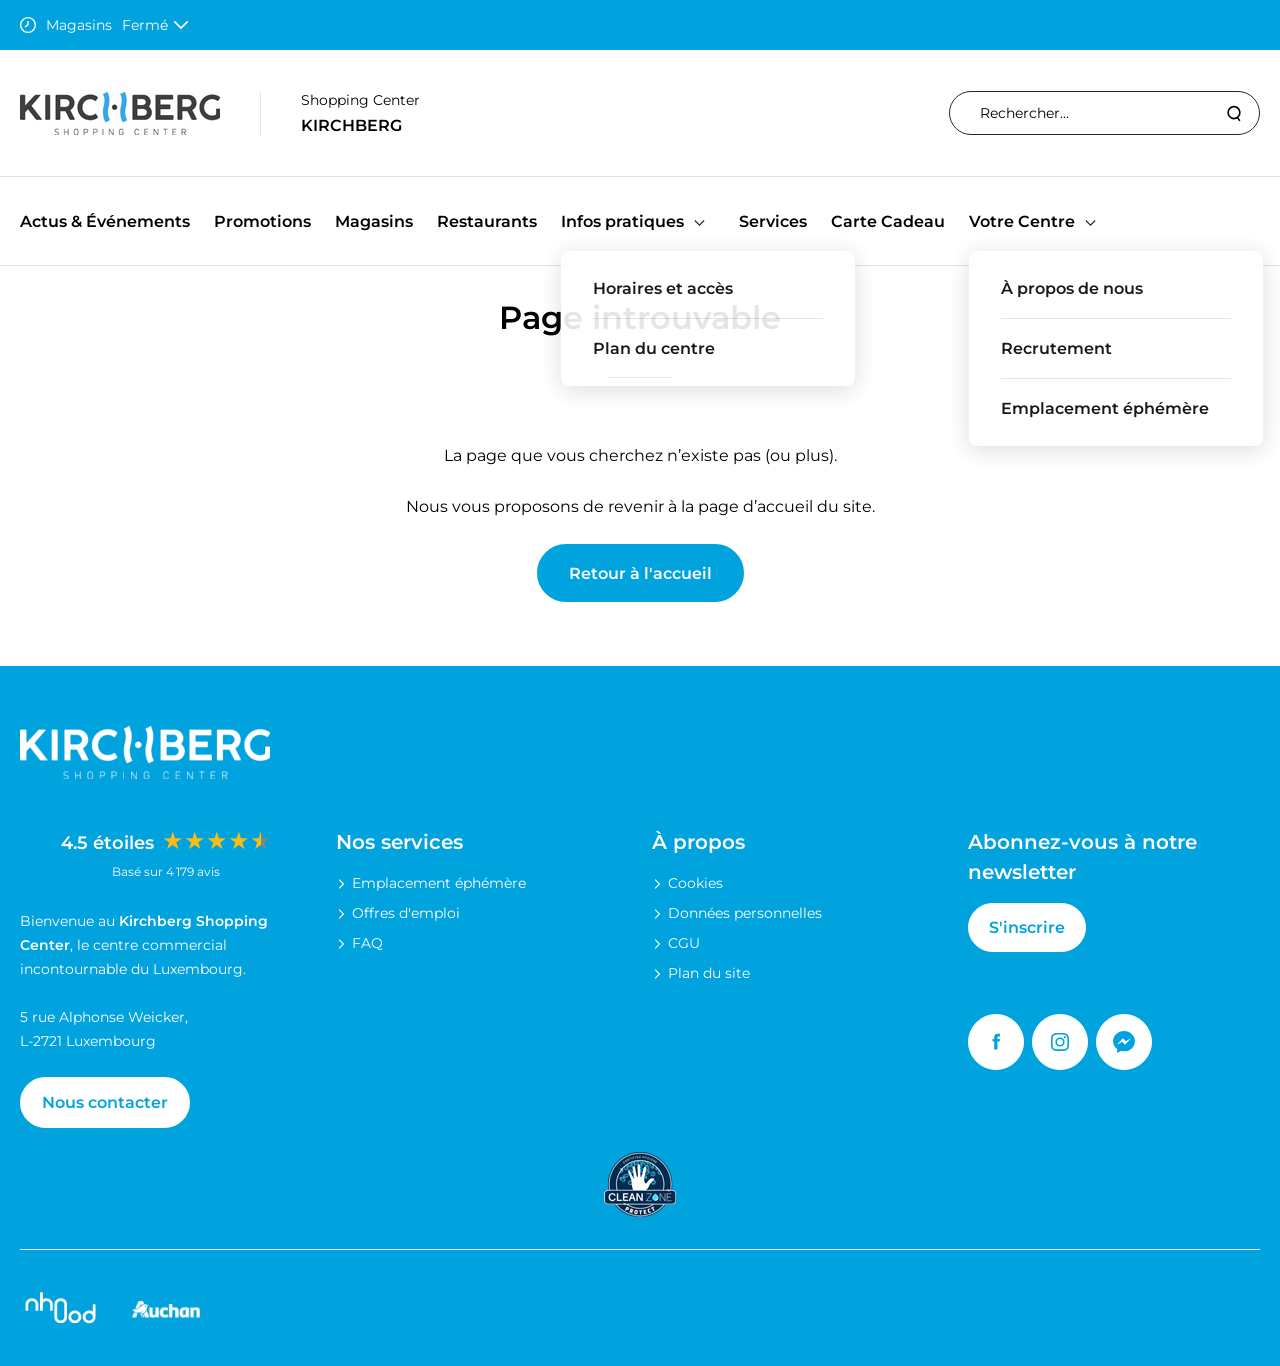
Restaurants (487, 221)
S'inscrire (1027, 927)
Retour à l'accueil (640, 573)
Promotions (262, 221)
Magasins (374, 221)
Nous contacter (105, 1102)
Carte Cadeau (888, 221)
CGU (684, 943)
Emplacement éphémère (439, 883)
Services (773, 221)
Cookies (695, 883)
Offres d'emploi (406, 913)
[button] (699, 221)
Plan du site (709, 973)
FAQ (367, 943)
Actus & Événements (105, 221)
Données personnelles (745, 913)
